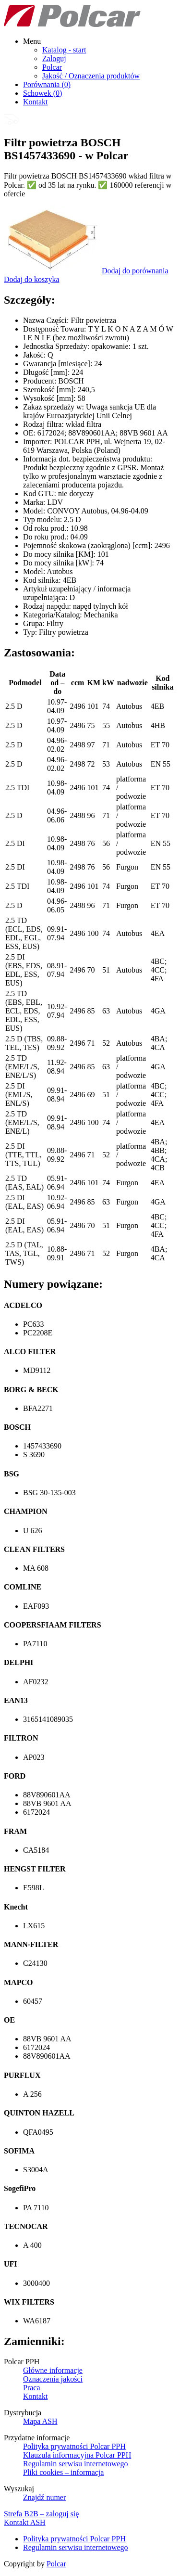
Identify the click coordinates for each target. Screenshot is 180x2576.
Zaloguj (54, 58)
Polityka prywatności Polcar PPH (74, 2446)
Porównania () (47, 84)
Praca (31, 2388)
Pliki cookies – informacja (63, 2472)
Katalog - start (64, 50)
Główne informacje (53, 2370)
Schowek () (42, 93)
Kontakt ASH (25, 2522)
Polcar (52, 67)
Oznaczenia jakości (53, 2379)
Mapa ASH (40, 2421)
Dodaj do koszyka (32, 279)
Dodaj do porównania (135, 271)
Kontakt (35, 102)
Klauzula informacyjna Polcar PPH (77, 2455)
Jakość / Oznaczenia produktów (91, 76)
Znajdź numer (44, 2497)
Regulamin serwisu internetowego (75, 2464)
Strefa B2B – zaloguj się (41, 2514)
